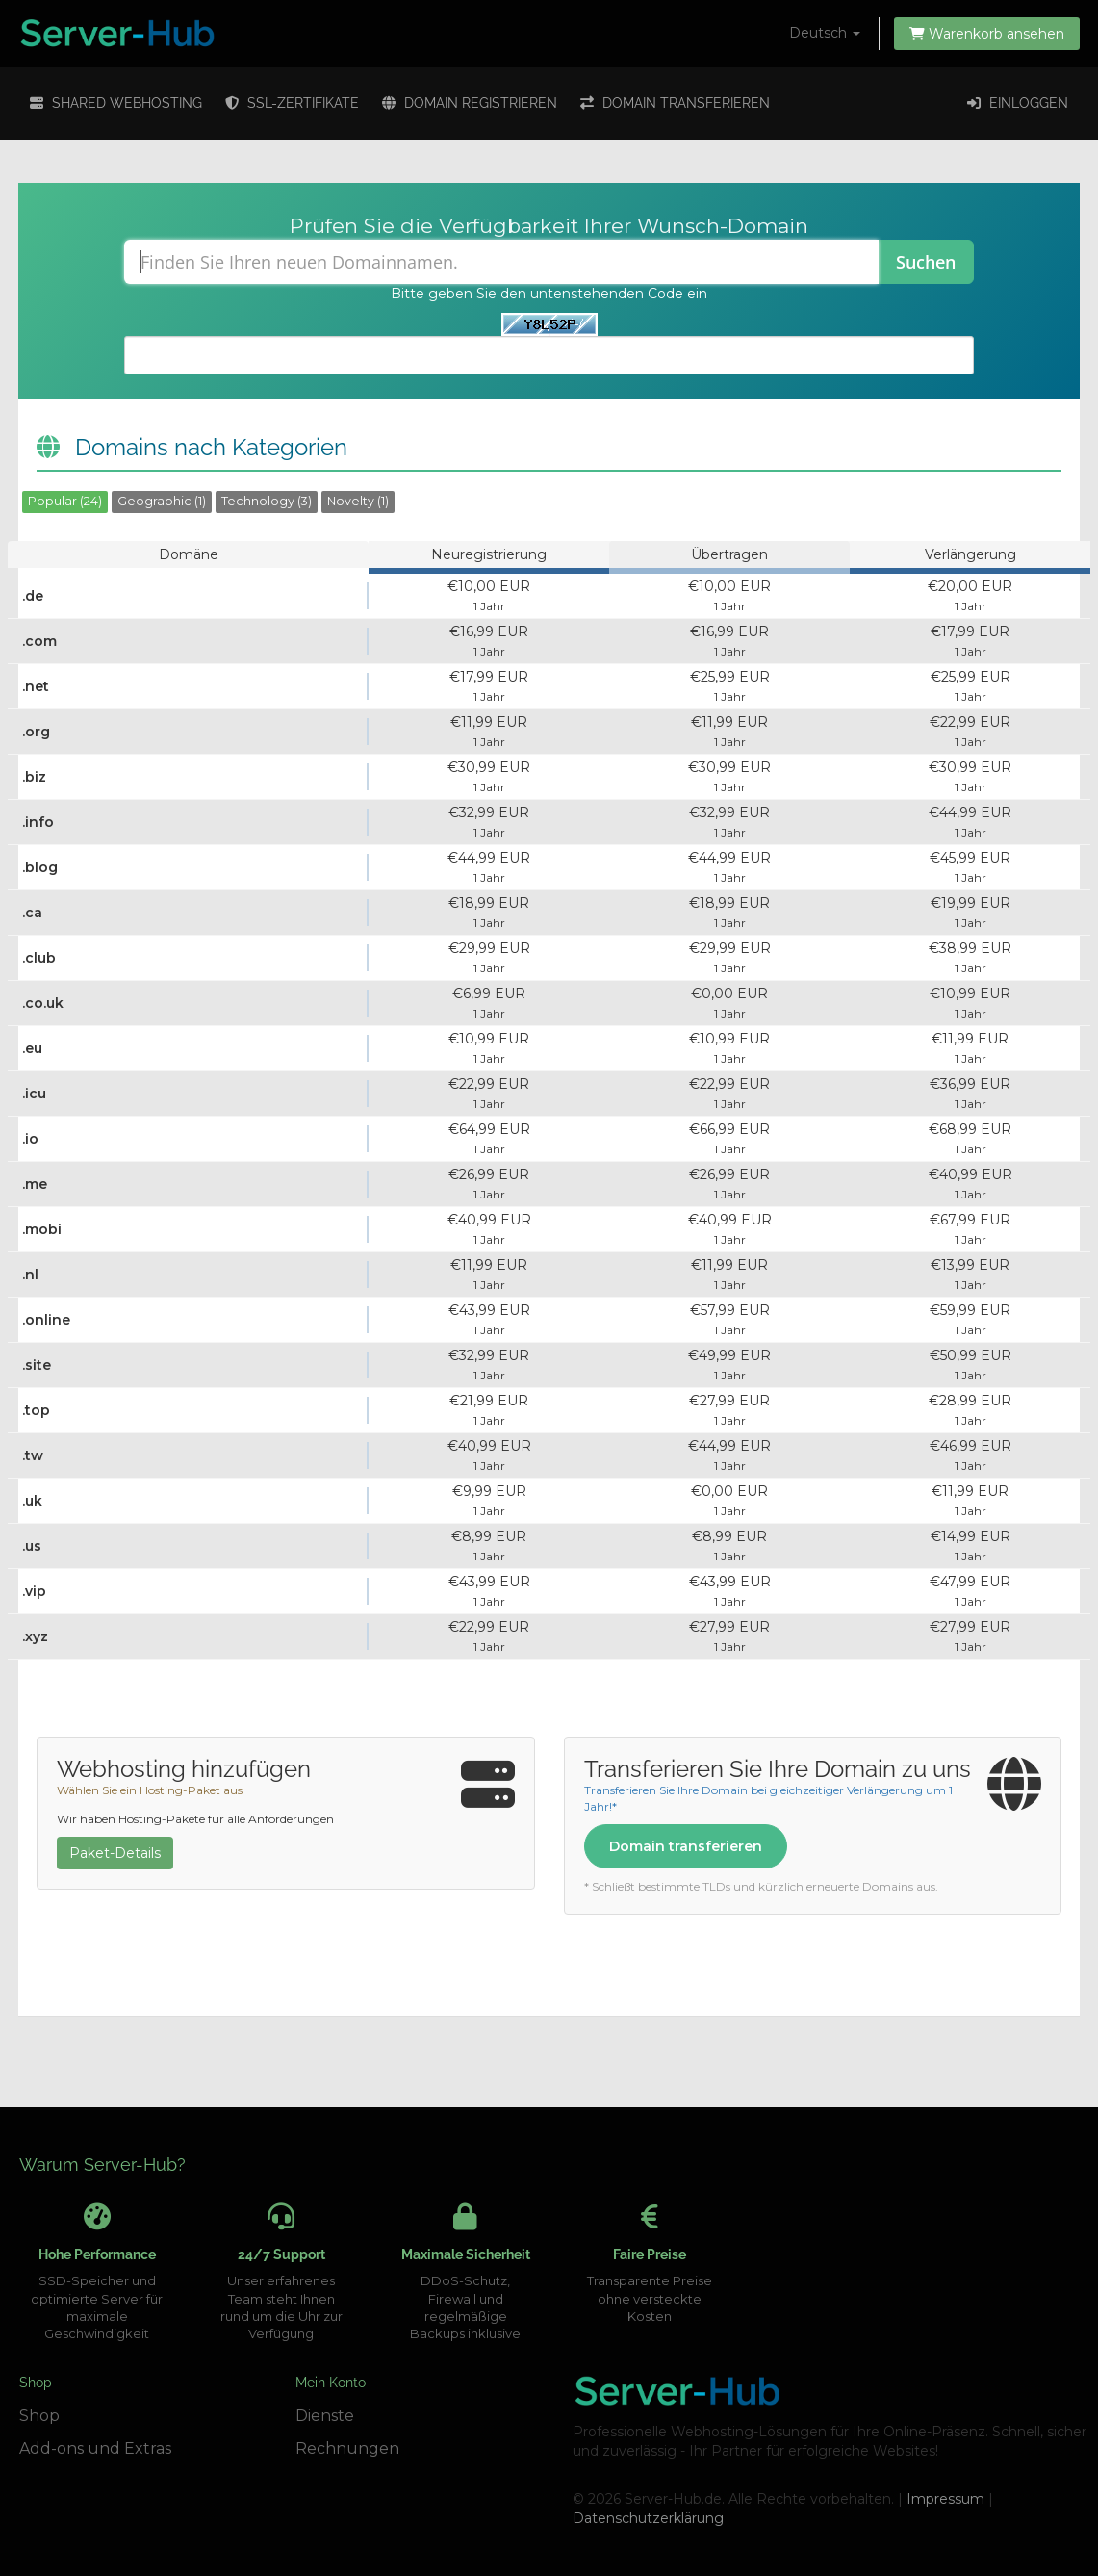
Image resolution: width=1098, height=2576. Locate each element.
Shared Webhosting (116, 103)
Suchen (926, 261)
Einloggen (1017, 103)
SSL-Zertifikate (292, 103)
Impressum (945, 2499)
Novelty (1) (358, 501)
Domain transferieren (675, 103)
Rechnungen (347, 2448)
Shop (39, 2416)
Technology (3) (266, 501)
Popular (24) (65, 501)
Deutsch (824, 32)
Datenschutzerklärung (648, 2518)
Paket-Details (115, 1853)
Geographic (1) (161, 501)
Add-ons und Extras (95, 2448)
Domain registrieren (469, 103)
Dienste (324, 2416)
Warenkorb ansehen (986, 33)
